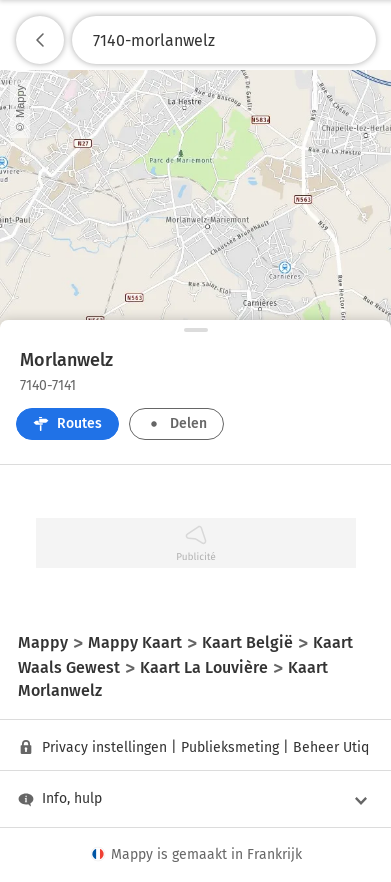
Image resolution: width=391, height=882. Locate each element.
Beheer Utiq (331, 747)
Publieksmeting (230, 747)
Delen (176, 423)
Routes (67, 423)
